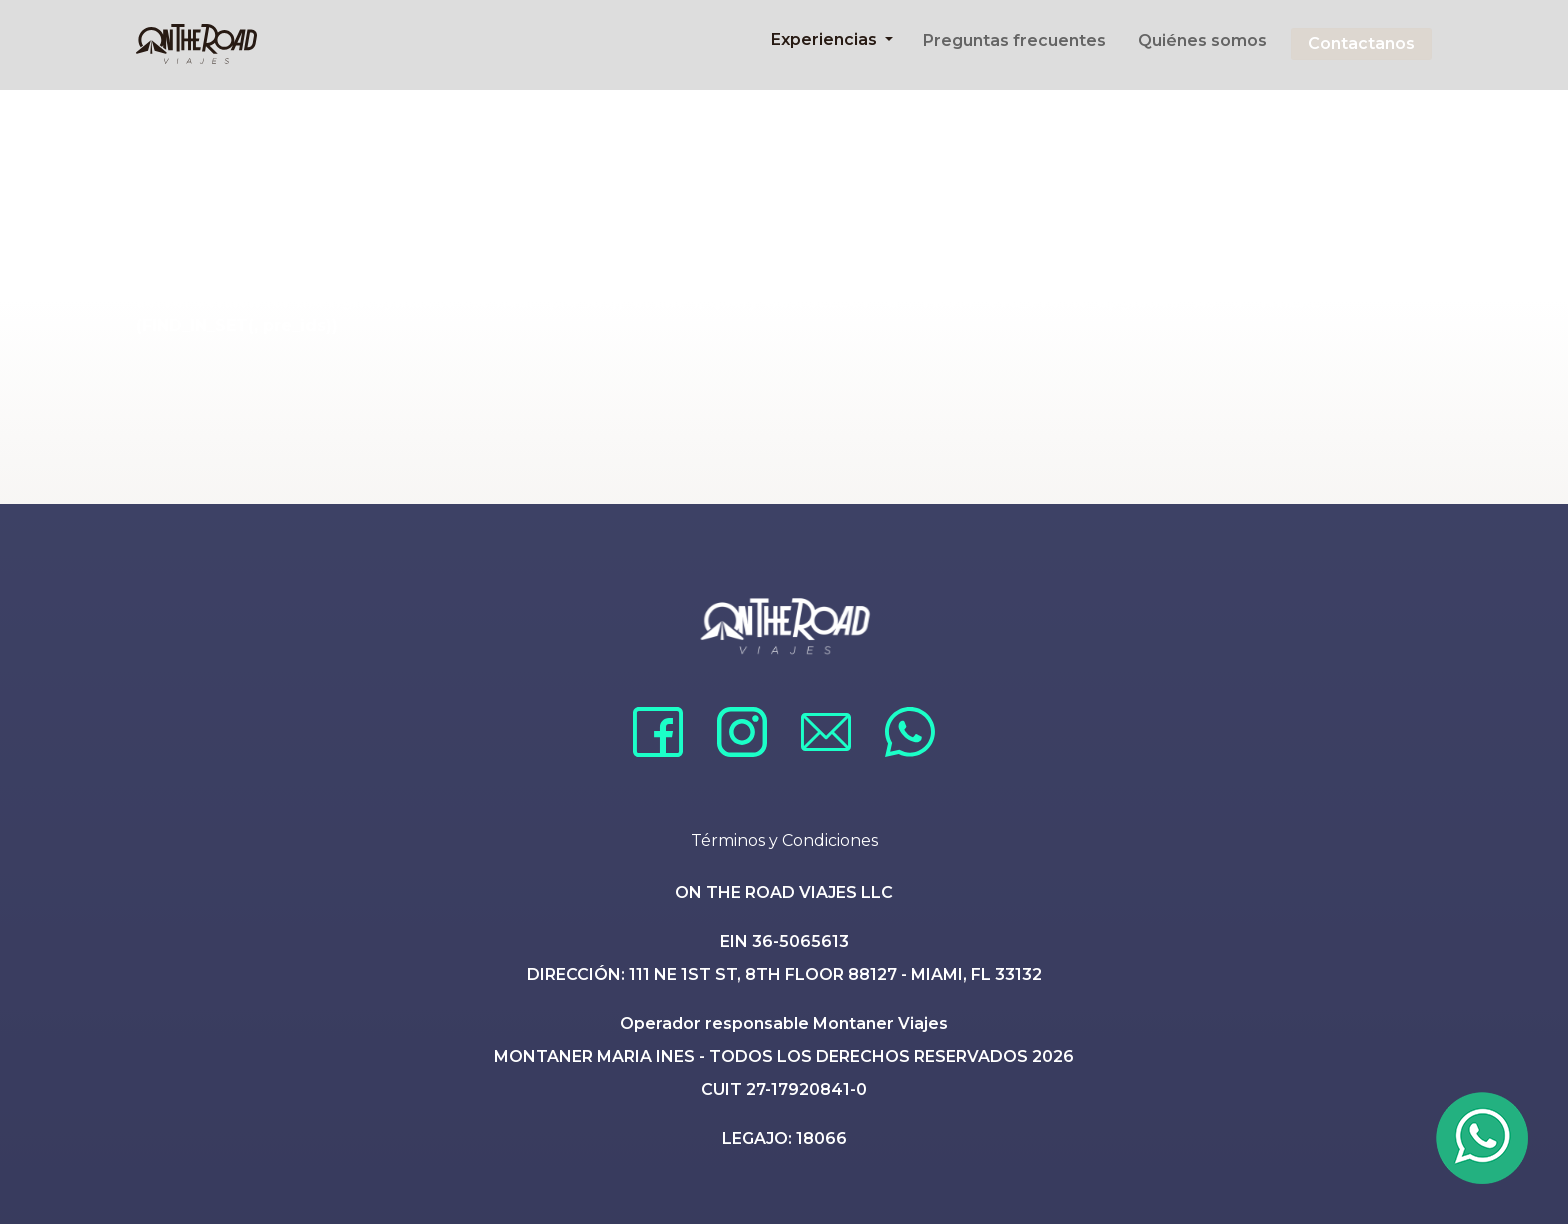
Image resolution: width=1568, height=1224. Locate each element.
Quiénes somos (1202, 40)
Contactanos (1361, 43)
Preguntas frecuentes (1014, 40)
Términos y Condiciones (784, 840)
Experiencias (826, 39)
